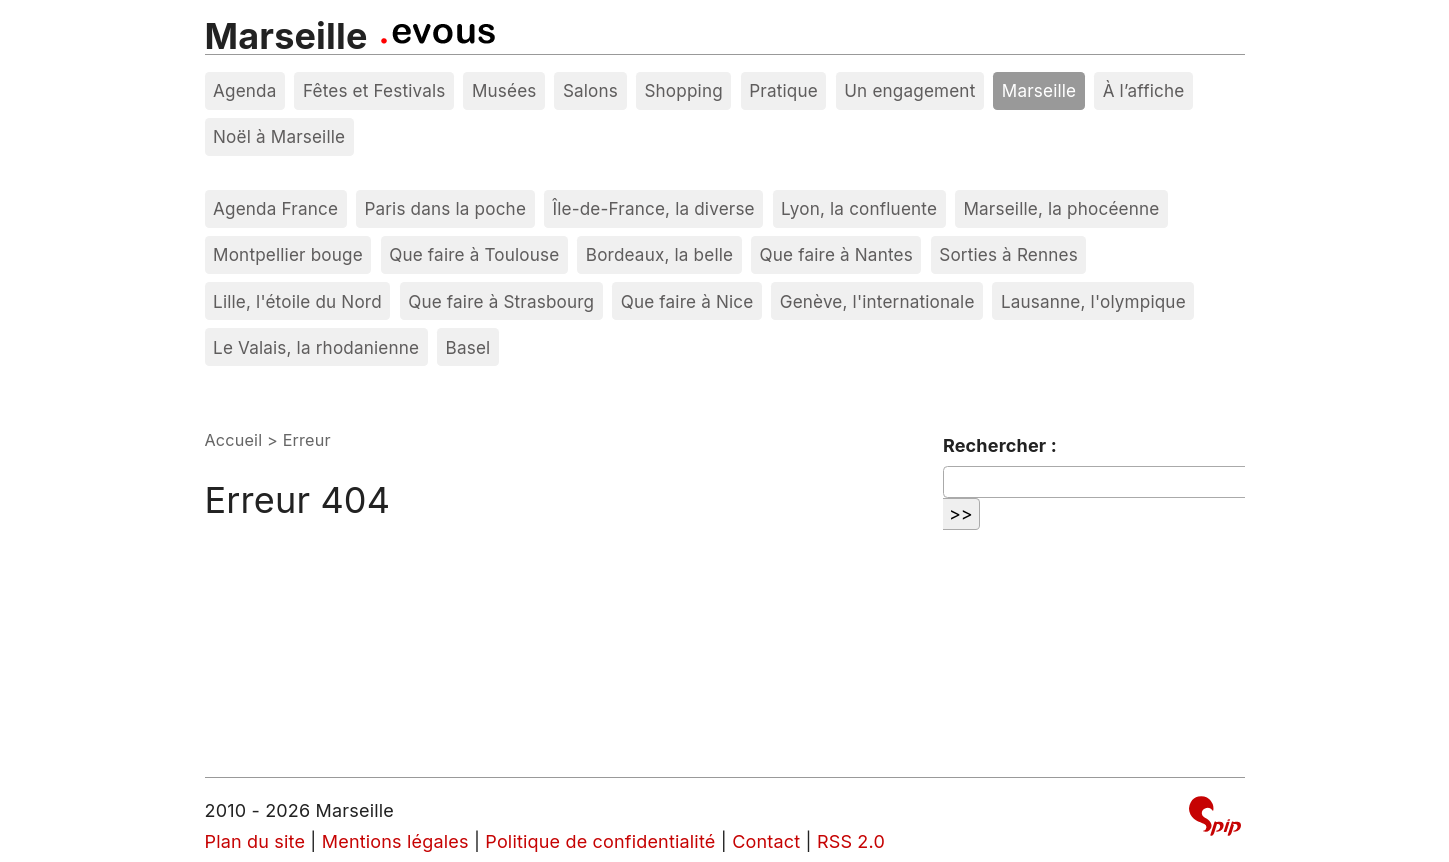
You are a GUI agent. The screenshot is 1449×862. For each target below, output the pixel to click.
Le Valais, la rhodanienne (316, 347)
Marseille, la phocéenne (1061, 208)
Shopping (683, 90)
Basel (468, 347)
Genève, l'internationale (877, 301)
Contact (766, 841)
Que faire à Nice (687, 301)
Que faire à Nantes (836, 254)
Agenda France (275, 208)
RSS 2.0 (851, 841)
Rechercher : (1000, 445)
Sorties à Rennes (1008, 254)
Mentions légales (395, 841)
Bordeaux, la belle (659, 254)
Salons (590, 90)
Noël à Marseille (279, 136)
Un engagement (909, 90)
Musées (504, 90)
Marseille (286, 36)
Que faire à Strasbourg (501, 301)
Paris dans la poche (445, 208)
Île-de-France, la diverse (653, 208)
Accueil (234, 440)
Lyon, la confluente (859, 208)
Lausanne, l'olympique (1093, 301)
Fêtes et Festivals (374, 90)
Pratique (783, 90)
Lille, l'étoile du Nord (297, 301)
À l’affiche (1144, 90)
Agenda (245, 90)
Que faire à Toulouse (474, 254)
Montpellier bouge (288, 254)
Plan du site (255, 841)
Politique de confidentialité (600, 841)
